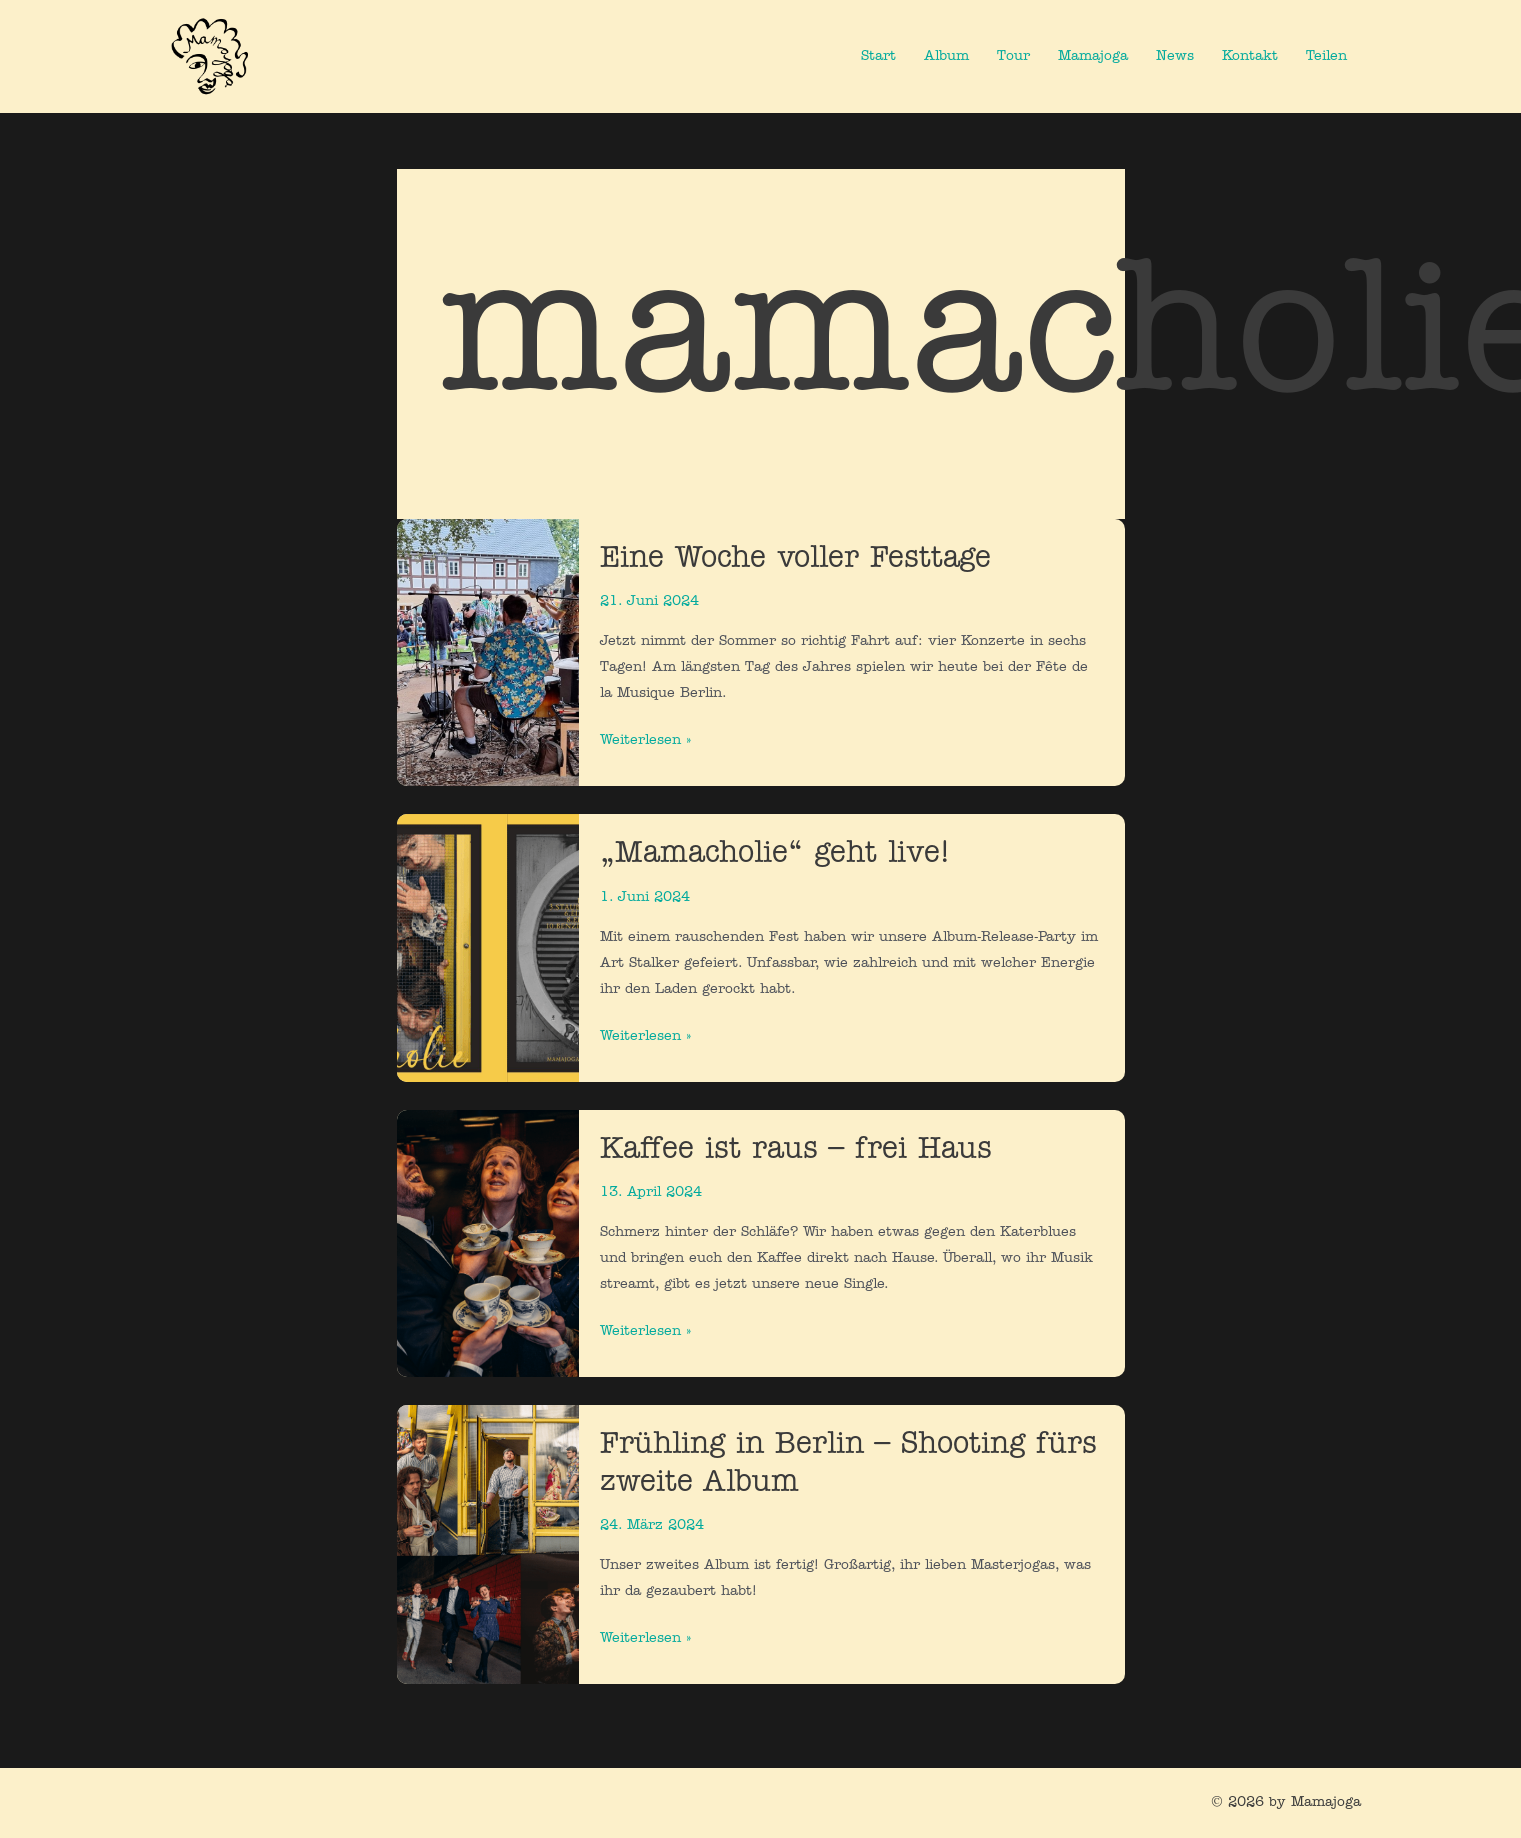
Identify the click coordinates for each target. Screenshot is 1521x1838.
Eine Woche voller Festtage (795, 558)
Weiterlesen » (645, 738)
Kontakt (1250, 56)
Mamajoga (1093, 56)
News (1175, 56)
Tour (1013, 56)
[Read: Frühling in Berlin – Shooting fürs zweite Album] (488, 1544)
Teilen (1326, 56)
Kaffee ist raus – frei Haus (796, 1149)
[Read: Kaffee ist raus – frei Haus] (488, 1243)
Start (878, 56)
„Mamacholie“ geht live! (775, 853)
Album (946, 56)
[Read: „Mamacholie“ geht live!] (488, 948)
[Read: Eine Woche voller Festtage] (488, 652)
